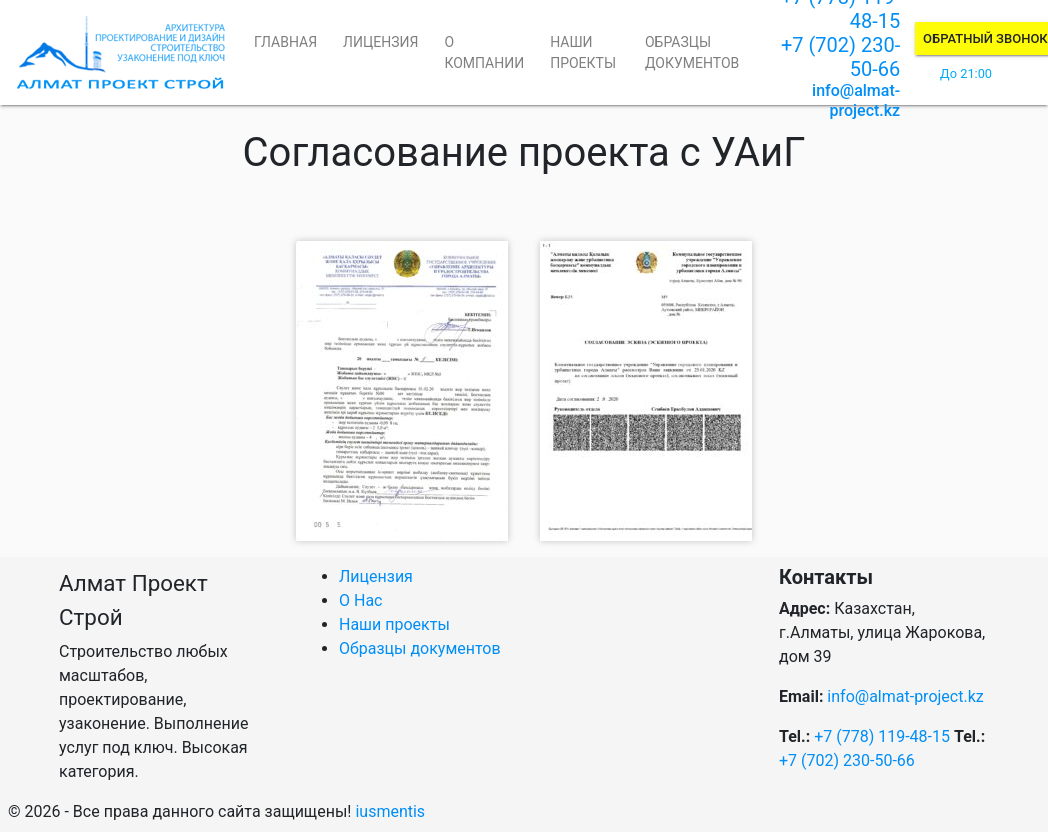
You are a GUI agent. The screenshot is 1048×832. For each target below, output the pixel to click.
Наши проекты (583, 52)
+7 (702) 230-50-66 (847, 760)
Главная (285, 42)
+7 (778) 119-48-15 (882, 736)
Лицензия (380, 42)
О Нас (360, 600)
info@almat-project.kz (856, 100)
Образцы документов (692, 52)
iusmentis (390, 811)
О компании (484, 52)
